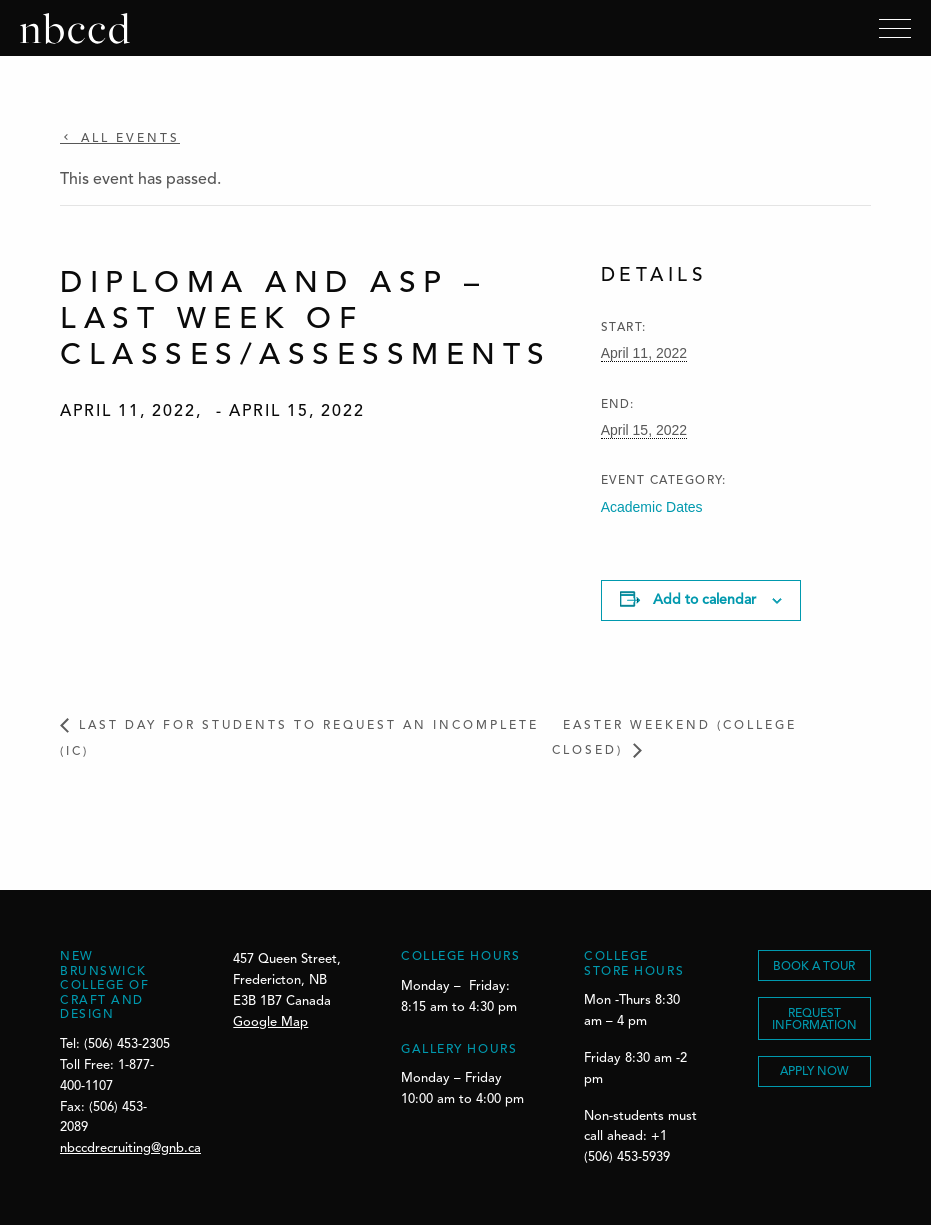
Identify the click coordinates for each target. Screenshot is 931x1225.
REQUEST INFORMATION (814, 1020)
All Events (127, 139)
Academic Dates (652, 507)
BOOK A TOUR (814, 967)
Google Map (270, 1022)
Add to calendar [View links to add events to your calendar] (704, 600)
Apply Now (814, 1072)
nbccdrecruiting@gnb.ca (130, 1148)
